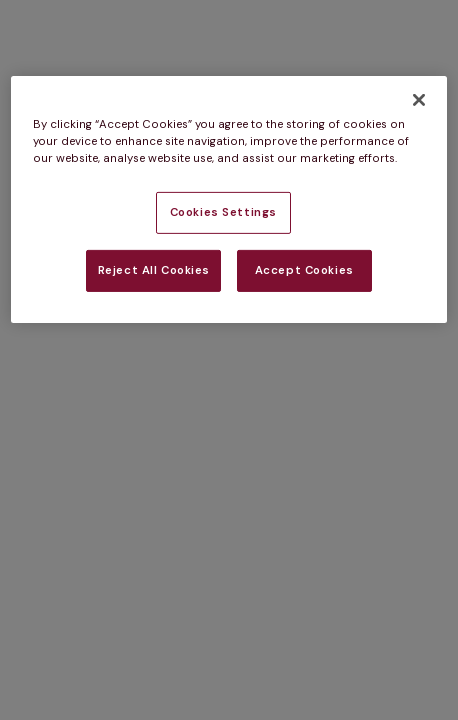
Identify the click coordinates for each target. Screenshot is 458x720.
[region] (228, 199)
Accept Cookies (304, 270)
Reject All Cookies (154, 270)
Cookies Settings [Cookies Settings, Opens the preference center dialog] (223, 212)
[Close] (419, 100)
